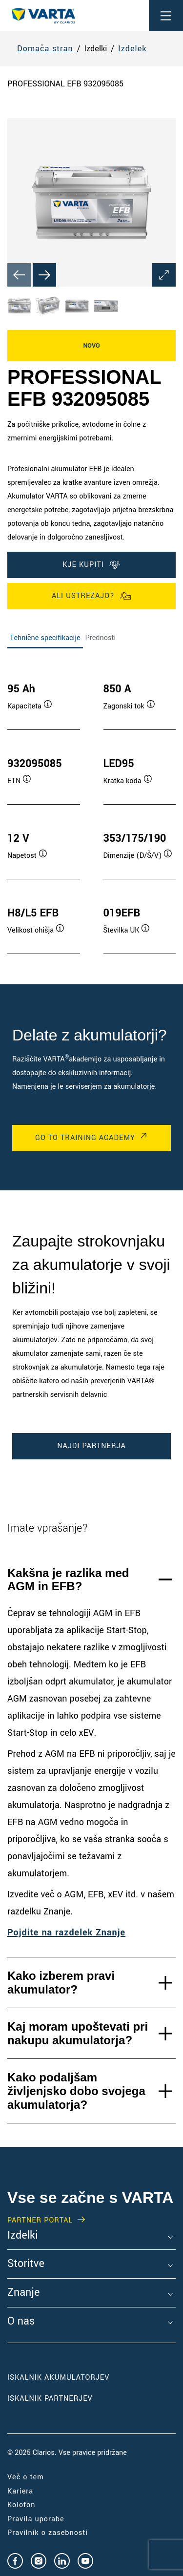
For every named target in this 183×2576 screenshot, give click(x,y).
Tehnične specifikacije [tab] (45, 638)
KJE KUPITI (91, 565)
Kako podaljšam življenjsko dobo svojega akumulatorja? (76, 2091)
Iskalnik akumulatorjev (58, 2377)
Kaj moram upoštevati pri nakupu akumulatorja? (77, 2033)
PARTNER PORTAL (40, 2220)
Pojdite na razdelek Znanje (66, 1932)
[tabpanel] (91, 808)
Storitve (25, 2264)
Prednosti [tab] (100, 638)
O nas (21, 2321)
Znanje (23, 2293)
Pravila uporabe (35, 2519)
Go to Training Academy (85, 1138)
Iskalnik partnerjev (50, 2398)
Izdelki (22, 2236)
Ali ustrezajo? (91, 596)
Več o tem (25, 2477)
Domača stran (45, 48)
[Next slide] (44, 275)
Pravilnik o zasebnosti (47, 2533)
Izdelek (132, 48)
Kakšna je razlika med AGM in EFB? (68, 1579)
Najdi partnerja (91, 1446)
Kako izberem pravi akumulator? (61, 1982)
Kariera (20, 2491)
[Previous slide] (19, 275)
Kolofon (21, 2505)
